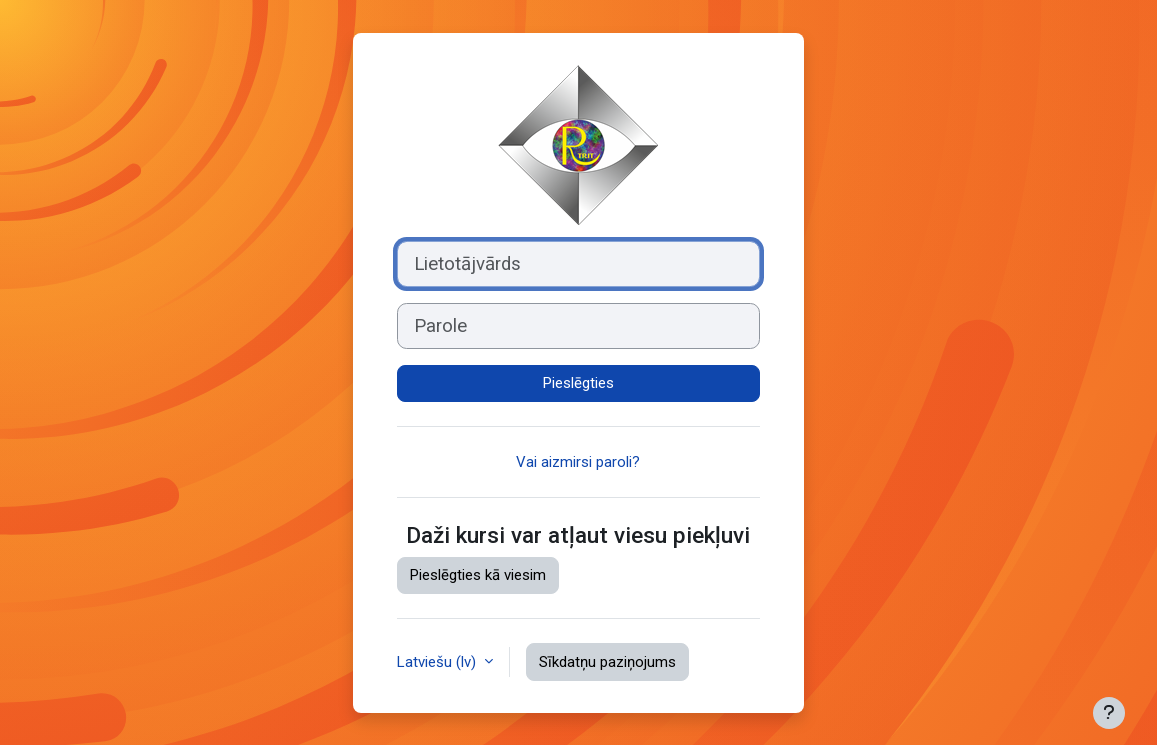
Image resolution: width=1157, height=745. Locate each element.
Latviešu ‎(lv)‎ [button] (438, 662)
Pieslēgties (578, 383)
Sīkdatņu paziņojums (607, 662)
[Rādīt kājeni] (1109, 713)
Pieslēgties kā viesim (478, 575)
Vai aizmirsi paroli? (578, 462)
